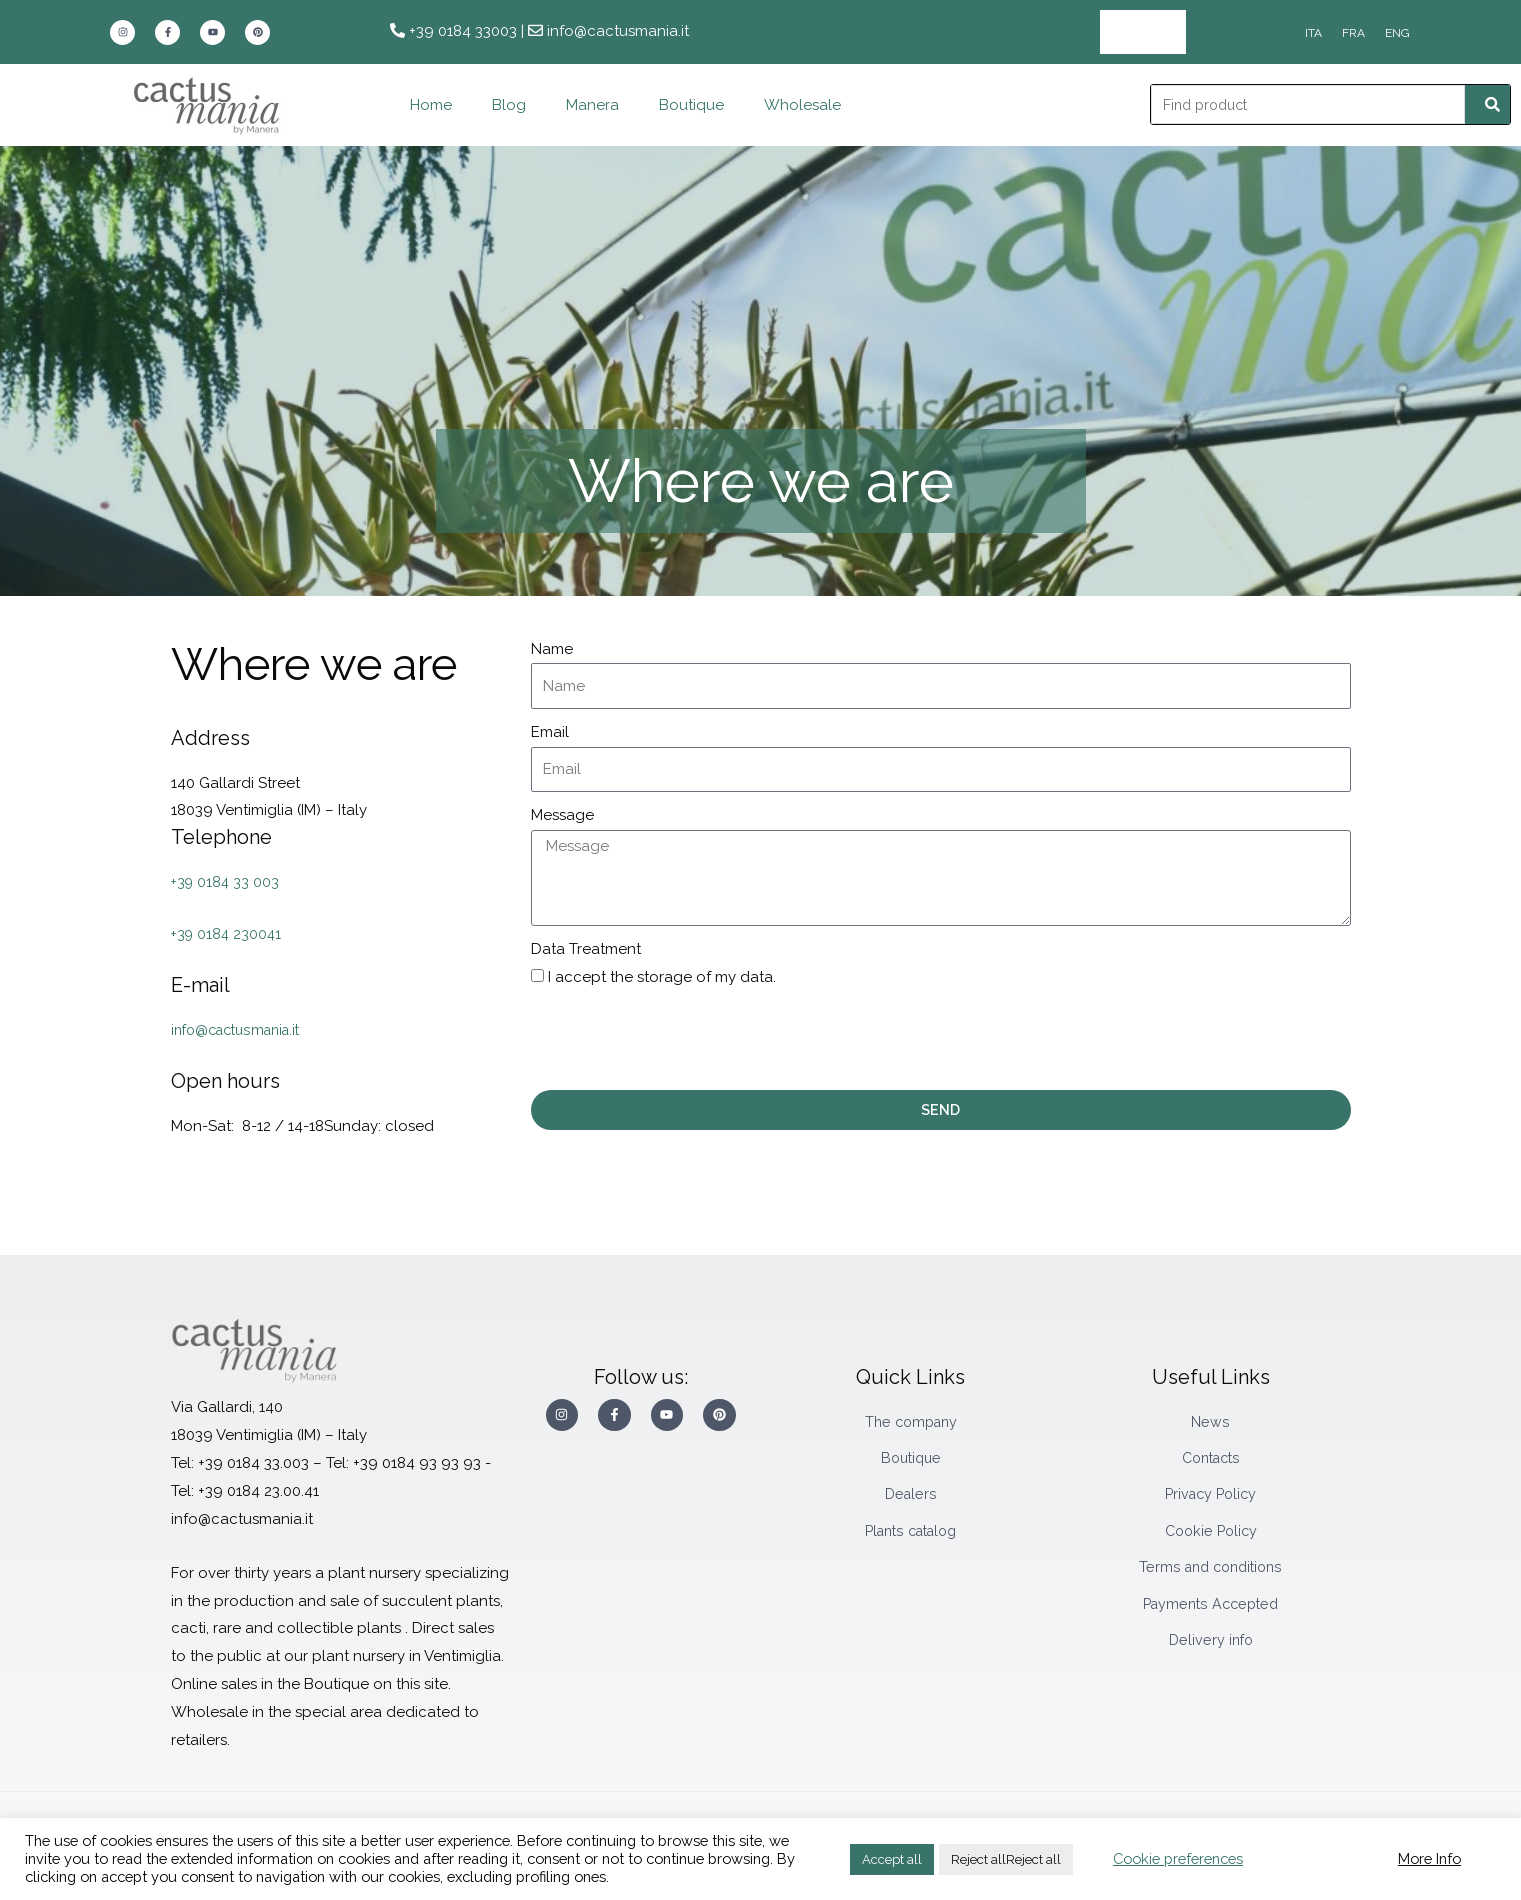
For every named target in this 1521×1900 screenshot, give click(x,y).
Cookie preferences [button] (1178, 1858)
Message (562, 815)
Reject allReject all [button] (1006, 1859)
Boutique (691, 105)
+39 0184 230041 (228, 934)
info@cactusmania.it (242, 1030)
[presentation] (683, 1041)
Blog (509, 105)
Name (552, 648)
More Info (1429, 1858)
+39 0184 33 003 (227, 882)
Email (550, 732)
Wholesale (1143, 32)
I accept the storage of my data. (662, 977)
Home (431, 105)
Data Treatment (586, 949)
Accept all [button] (892, 1859)
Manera (592, 105)
